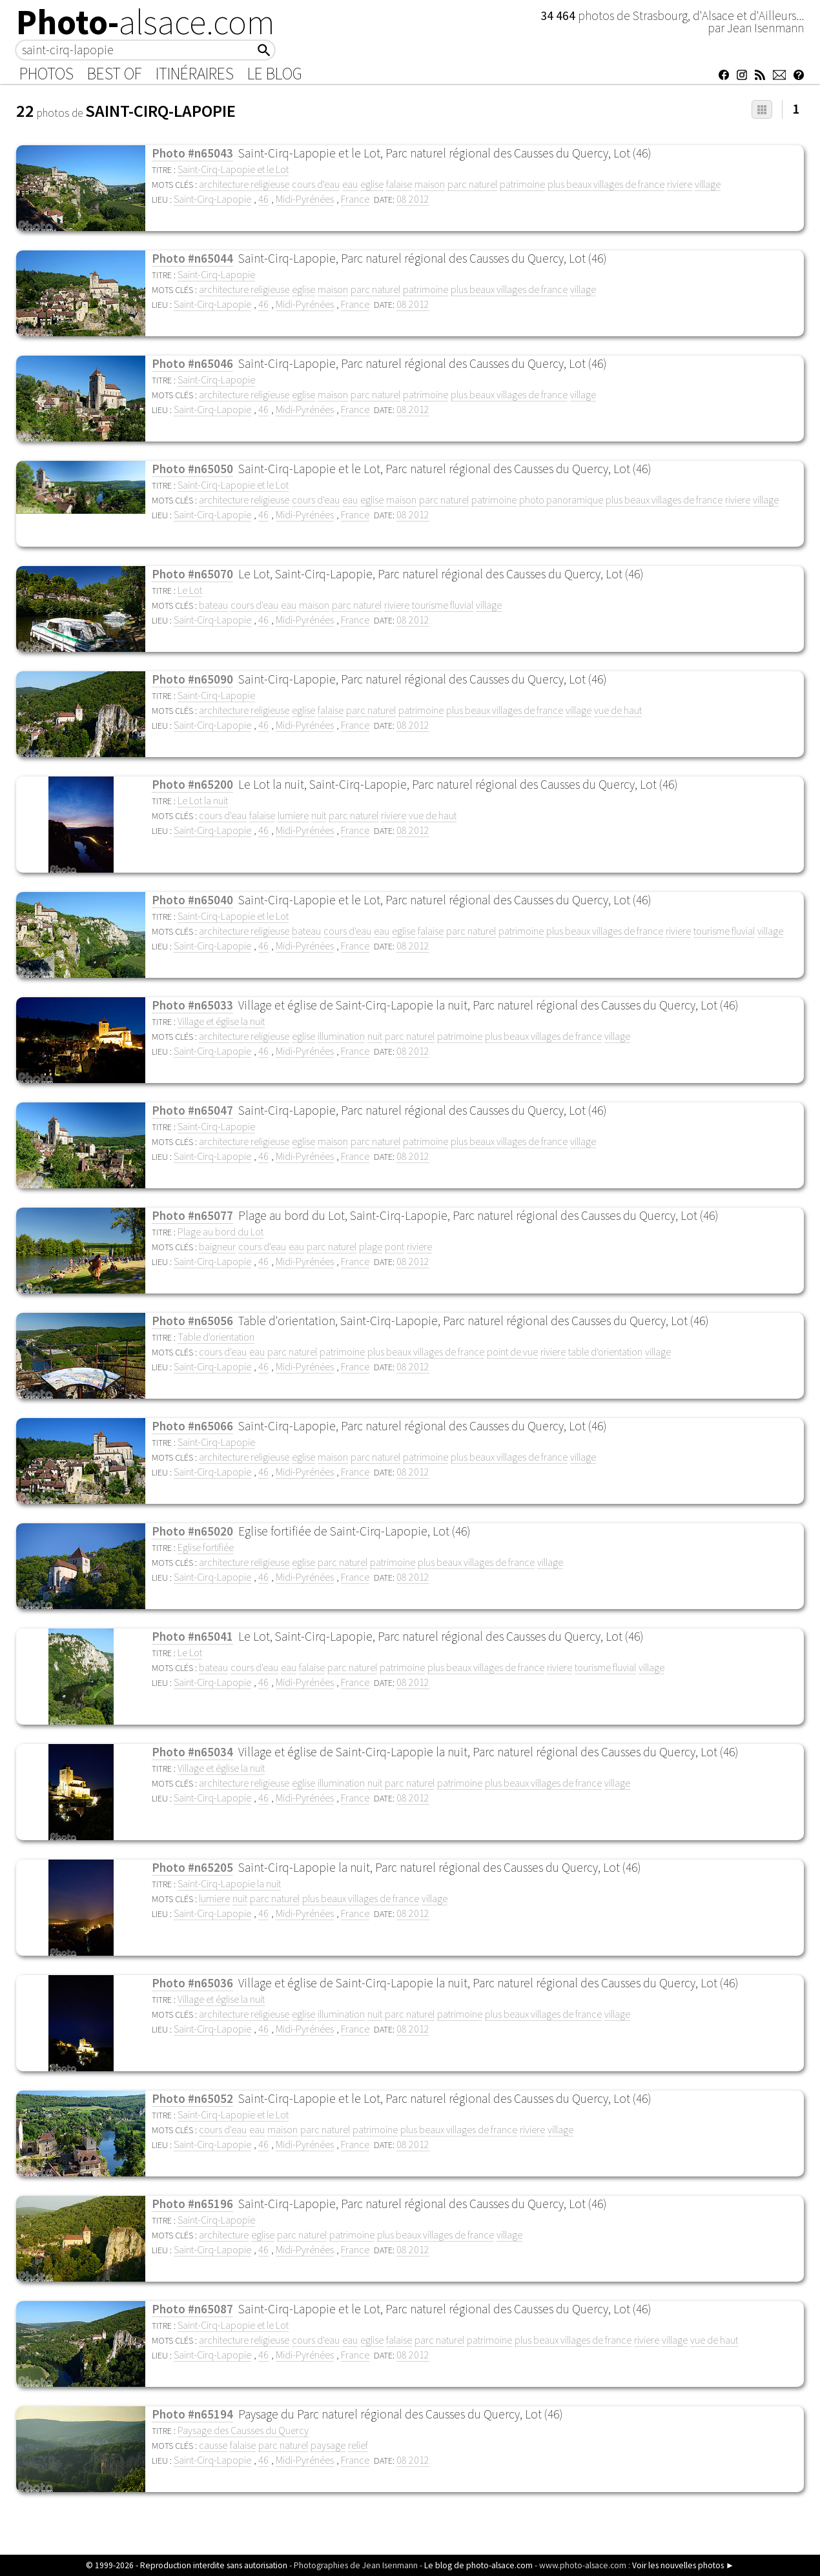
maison (430, 183)
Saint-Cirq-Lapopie (212, 198)
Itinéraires (195, 73)
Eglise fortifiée (206, 1547)
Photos (46, 73)
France (355, 198)
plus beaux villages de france (606, 183)
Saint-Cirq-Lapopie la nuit (229, 1883)
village (708, 183)
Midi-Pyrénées (305, 198)
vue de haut (618, 710)
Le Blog (274, 73)
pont (394, 1246)
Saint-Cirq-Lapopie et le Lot (233, 169)
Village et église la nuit (221, 1021)
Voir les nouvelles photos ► (683, 2565)
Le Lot (190, 589)
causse (213, 2445)
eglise (372, 183)
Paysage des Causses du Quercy (243, 2430)
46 (263, 198)
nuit (318, 815)
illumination (341, 1035)
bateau (213, 604)
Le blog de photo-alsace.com (478, 2565)
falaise (399, 183)
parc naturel (472, 183)
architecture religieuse (244, 183)
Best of (114, 73)
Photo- (145, 22)
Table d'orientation (216, 1336)
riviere (679, 183)
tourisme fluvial (442, 604)
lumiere (293, 815)
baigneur (217, 1246)
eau (350, 183)
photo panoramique (561, 499)
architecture (224, 2234)
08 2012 (412, 198)
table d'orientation (605, 1351)
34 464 (559, 15)
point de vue (512, 1351)
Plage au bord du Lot (220, 1231)
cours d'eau (316, 183)
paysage (328, 2445)
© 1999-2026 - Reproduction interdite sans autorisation (186, 2565)
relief (358, 2445)
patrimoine (522, 183)
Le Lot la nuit (203, 800)
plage (370, 1246)
